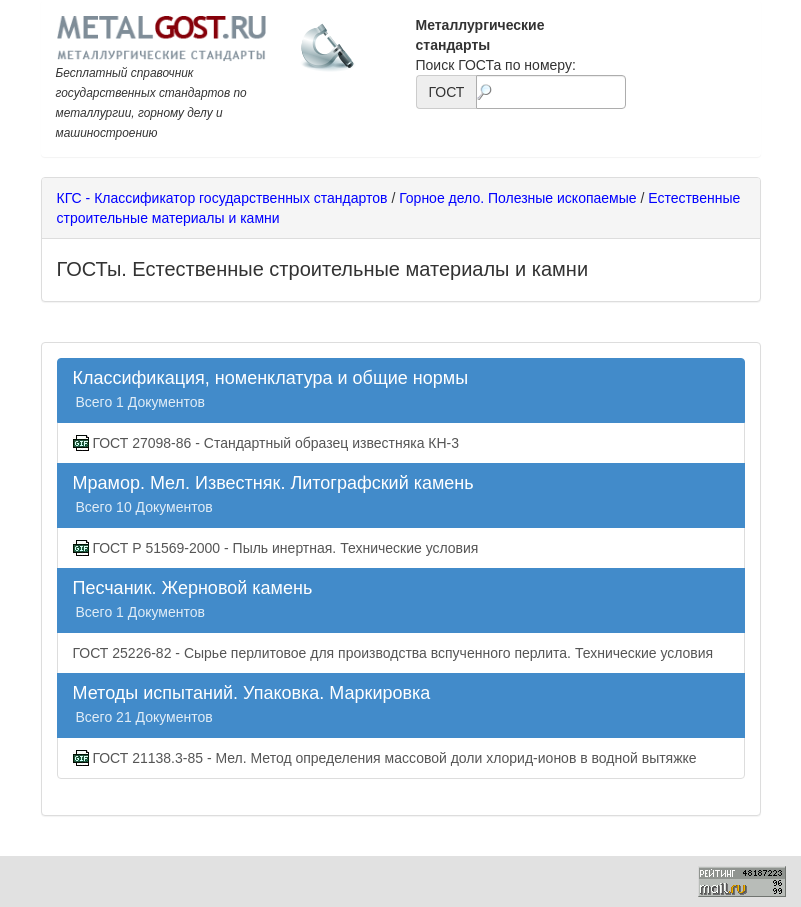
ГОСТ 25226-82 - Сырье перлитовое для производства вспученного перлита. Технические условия (393, 653)
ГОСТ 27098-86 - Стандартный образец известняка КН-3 (266, 444)
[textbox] (550, 92)
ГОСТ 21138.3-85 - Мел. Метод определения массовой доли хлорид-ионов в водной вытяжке (385, 759)
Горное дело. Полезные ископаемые (517, 198)
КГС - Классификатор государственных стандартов (222, 198)
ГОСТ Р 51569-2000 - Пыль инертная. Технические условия (276, 549)
